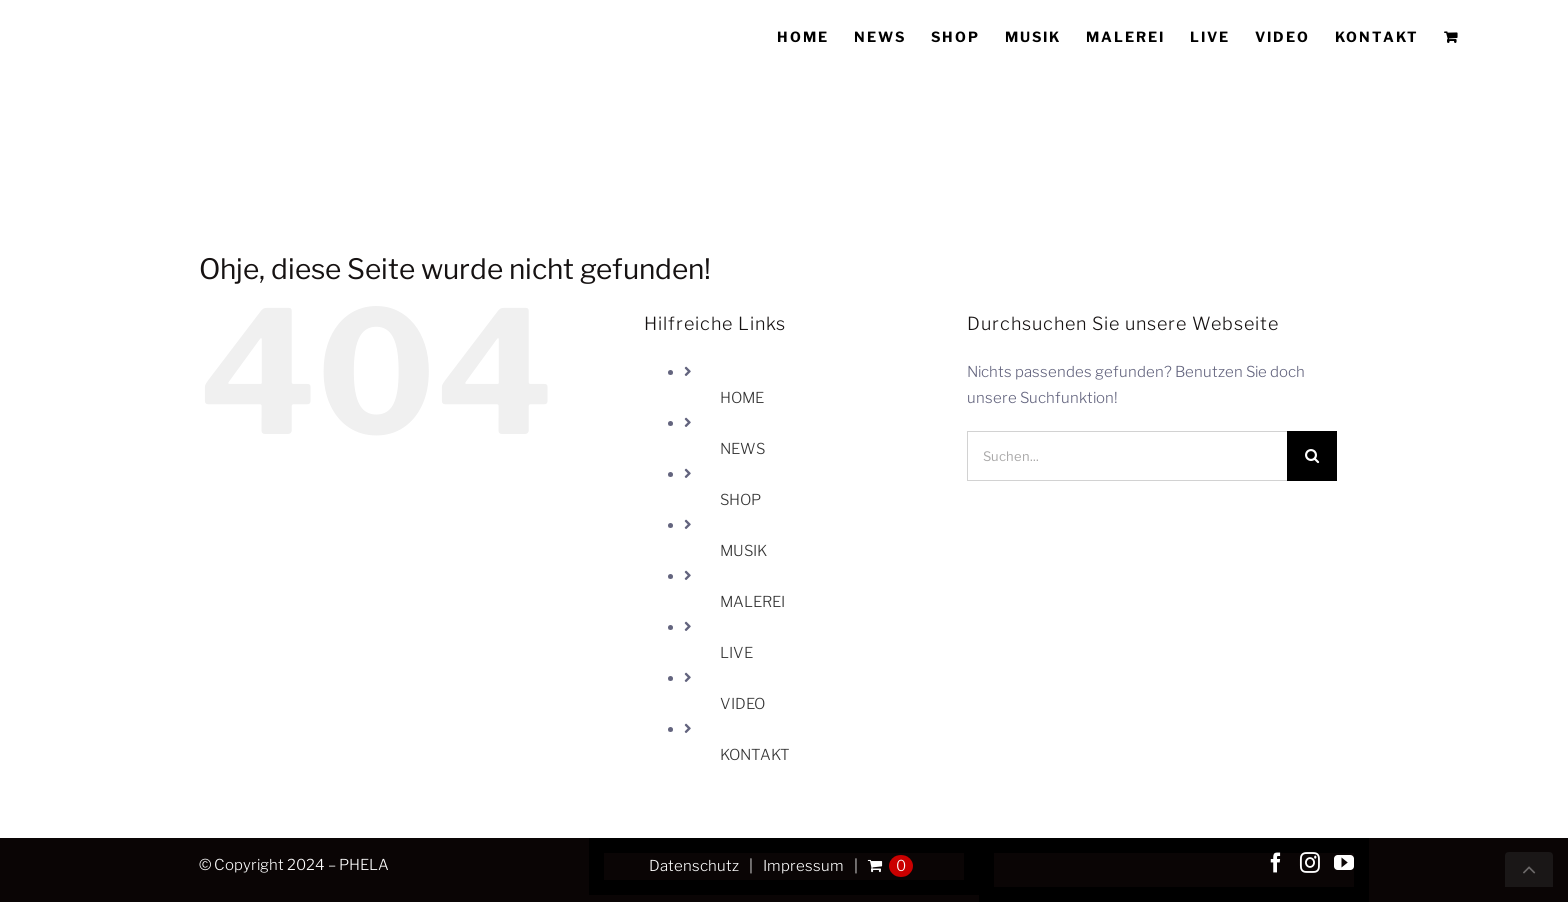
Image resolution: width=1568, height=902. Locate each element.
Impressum (803, 866)
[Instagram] (1310, 863)
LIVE (736, 653)
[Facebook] (1276, 863)
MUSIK (743, 551)
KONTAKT (755, 755)
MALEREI (752, 602)
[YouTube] (1344, 863)
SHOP (740, 500)
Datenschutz (694, 866)
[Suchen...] (1127, 456)
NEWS (742, 449)
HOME (742, 398)
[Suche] (1312, 456)
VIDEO (742, 704)
